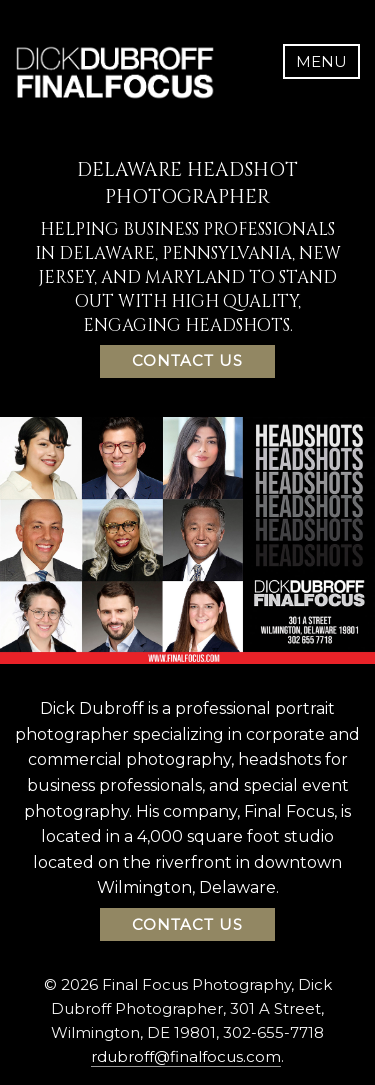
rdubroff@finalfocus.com (186, 1056)
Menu (321, 61)
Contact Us (187, 360)
